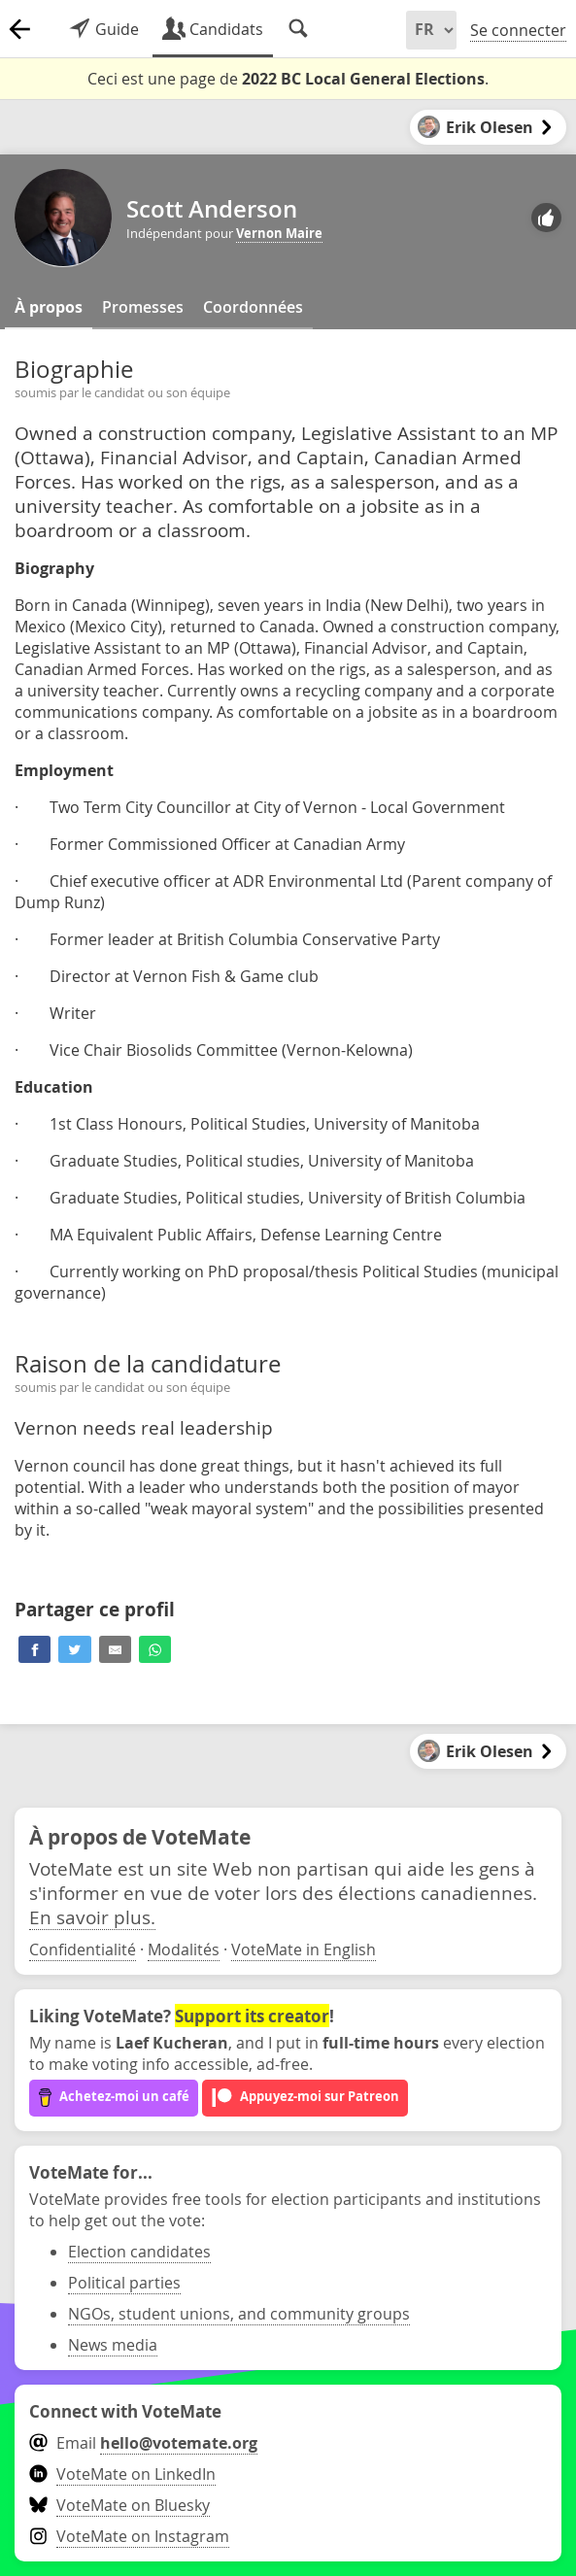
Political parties (124, 2282)
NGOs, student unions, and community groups (239, 2313)
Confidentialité (82, 1949)
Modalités (184, 1949)
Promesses (143, 307)
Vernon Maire (279, 233)
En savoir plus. (92, 1917)
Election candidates (139, 2251)
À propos (49, 307)
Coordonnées (253, 307)
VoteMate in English (303, 1949)
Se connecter (518, 30)
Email (143, 2443)
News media (112, 2345)
